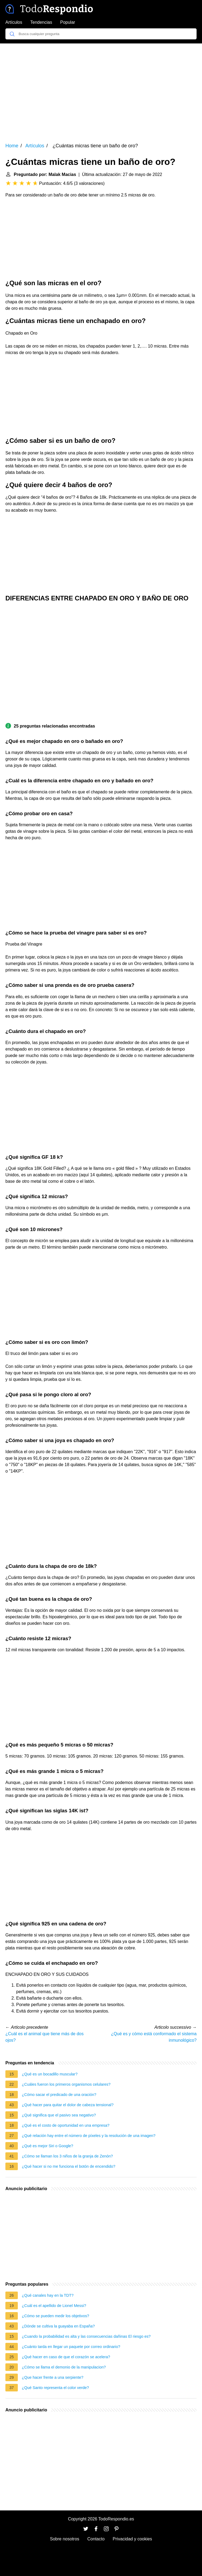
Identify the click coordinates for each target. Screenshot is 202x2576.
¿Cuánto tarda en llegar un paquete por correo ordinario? (71, 2346)
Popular (67, 22)
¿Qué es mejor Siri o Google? (47, 2146)
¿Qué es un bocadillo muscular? (49, 2074)
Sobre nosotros (64, 2539)
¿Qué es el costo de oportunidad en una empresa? (65, 2125)
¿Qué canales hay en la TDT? (48, 2295)
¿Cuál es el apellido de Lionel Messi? (54, 2305)
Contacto (96, 2539)
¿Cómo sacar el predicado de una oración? (59, 2094)
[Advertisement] (101, 89)
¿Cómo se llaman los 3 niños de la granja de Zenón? (67, 2156)
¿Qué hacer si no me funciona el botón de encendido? (68, 2166)
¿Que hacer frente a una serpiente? (52, 2377)
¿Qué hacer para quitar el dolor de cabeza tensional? (68, 2105)
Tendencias (41, 22)
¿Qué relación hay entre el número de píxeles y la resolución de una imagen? (88, 2135)
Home (11, 145)
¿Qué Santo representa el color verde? (55, 2387)
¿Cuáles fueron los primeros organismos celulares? (66, 2084)
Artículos (13, 22)
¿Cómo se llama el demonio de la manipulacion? (64, 2367)
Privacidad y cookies (132, 2539)
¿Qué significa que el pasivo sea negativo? (59, 2115)
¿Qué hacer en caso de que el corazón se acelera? (66, 2357)
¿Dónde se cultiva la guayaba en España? (58, 2326)
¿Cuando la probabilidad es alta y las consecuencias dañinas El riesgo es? (86, 2336)
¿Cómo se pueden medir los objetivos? (55, 2316)
